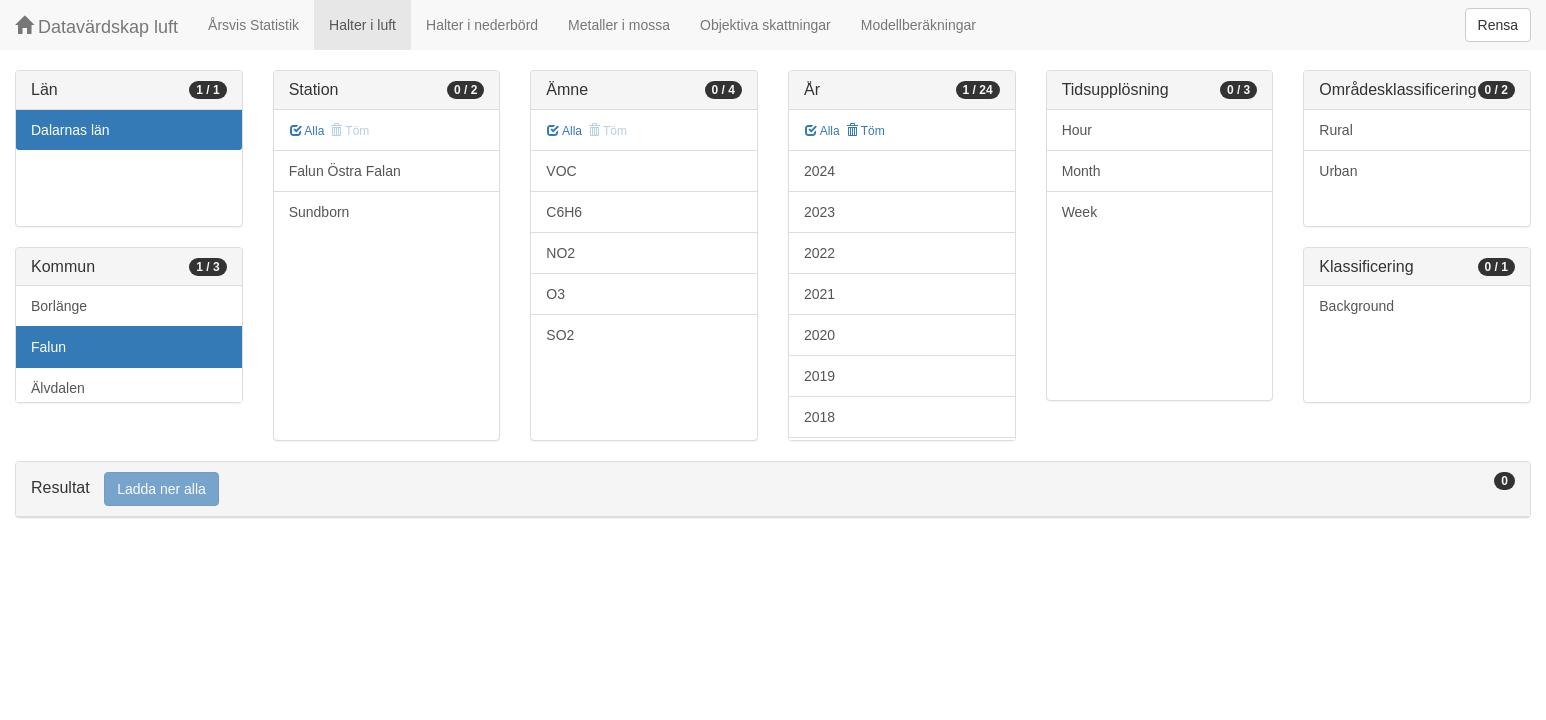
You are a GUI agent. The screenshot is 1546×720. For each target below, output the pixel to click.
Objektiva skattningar (765, 25)
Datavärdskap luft (96, 26)
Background (1356, 306)
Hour (1077, 130)
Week (1080, 212)
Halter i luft (362, 25)
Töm (865, 131)
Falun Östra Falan (345, 171)
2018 (819, 417)
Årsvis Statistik (253, 25)
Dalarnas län (70, 130)
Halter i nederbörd (482, 25)
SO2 (560, 335)
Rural (1335, 130)
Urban (1338, 171)
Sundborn (319, 212)
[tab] (773, 489)
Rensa (1498, 25)
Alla (307, 131)
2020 (819, 335)
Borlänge (59, 306)
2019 (819, 376)
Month (1081, 171)
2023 (819, 212)
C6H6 (564, 212)
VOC (561, 171)
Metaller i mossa (619, 25)
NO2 (560, 253)
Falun (48, 347)
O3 (555, 294)
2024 (819, 171)
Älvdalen (58, 388)
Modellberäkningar (918, 25)
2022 (819, 253)
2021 (819, 294)
